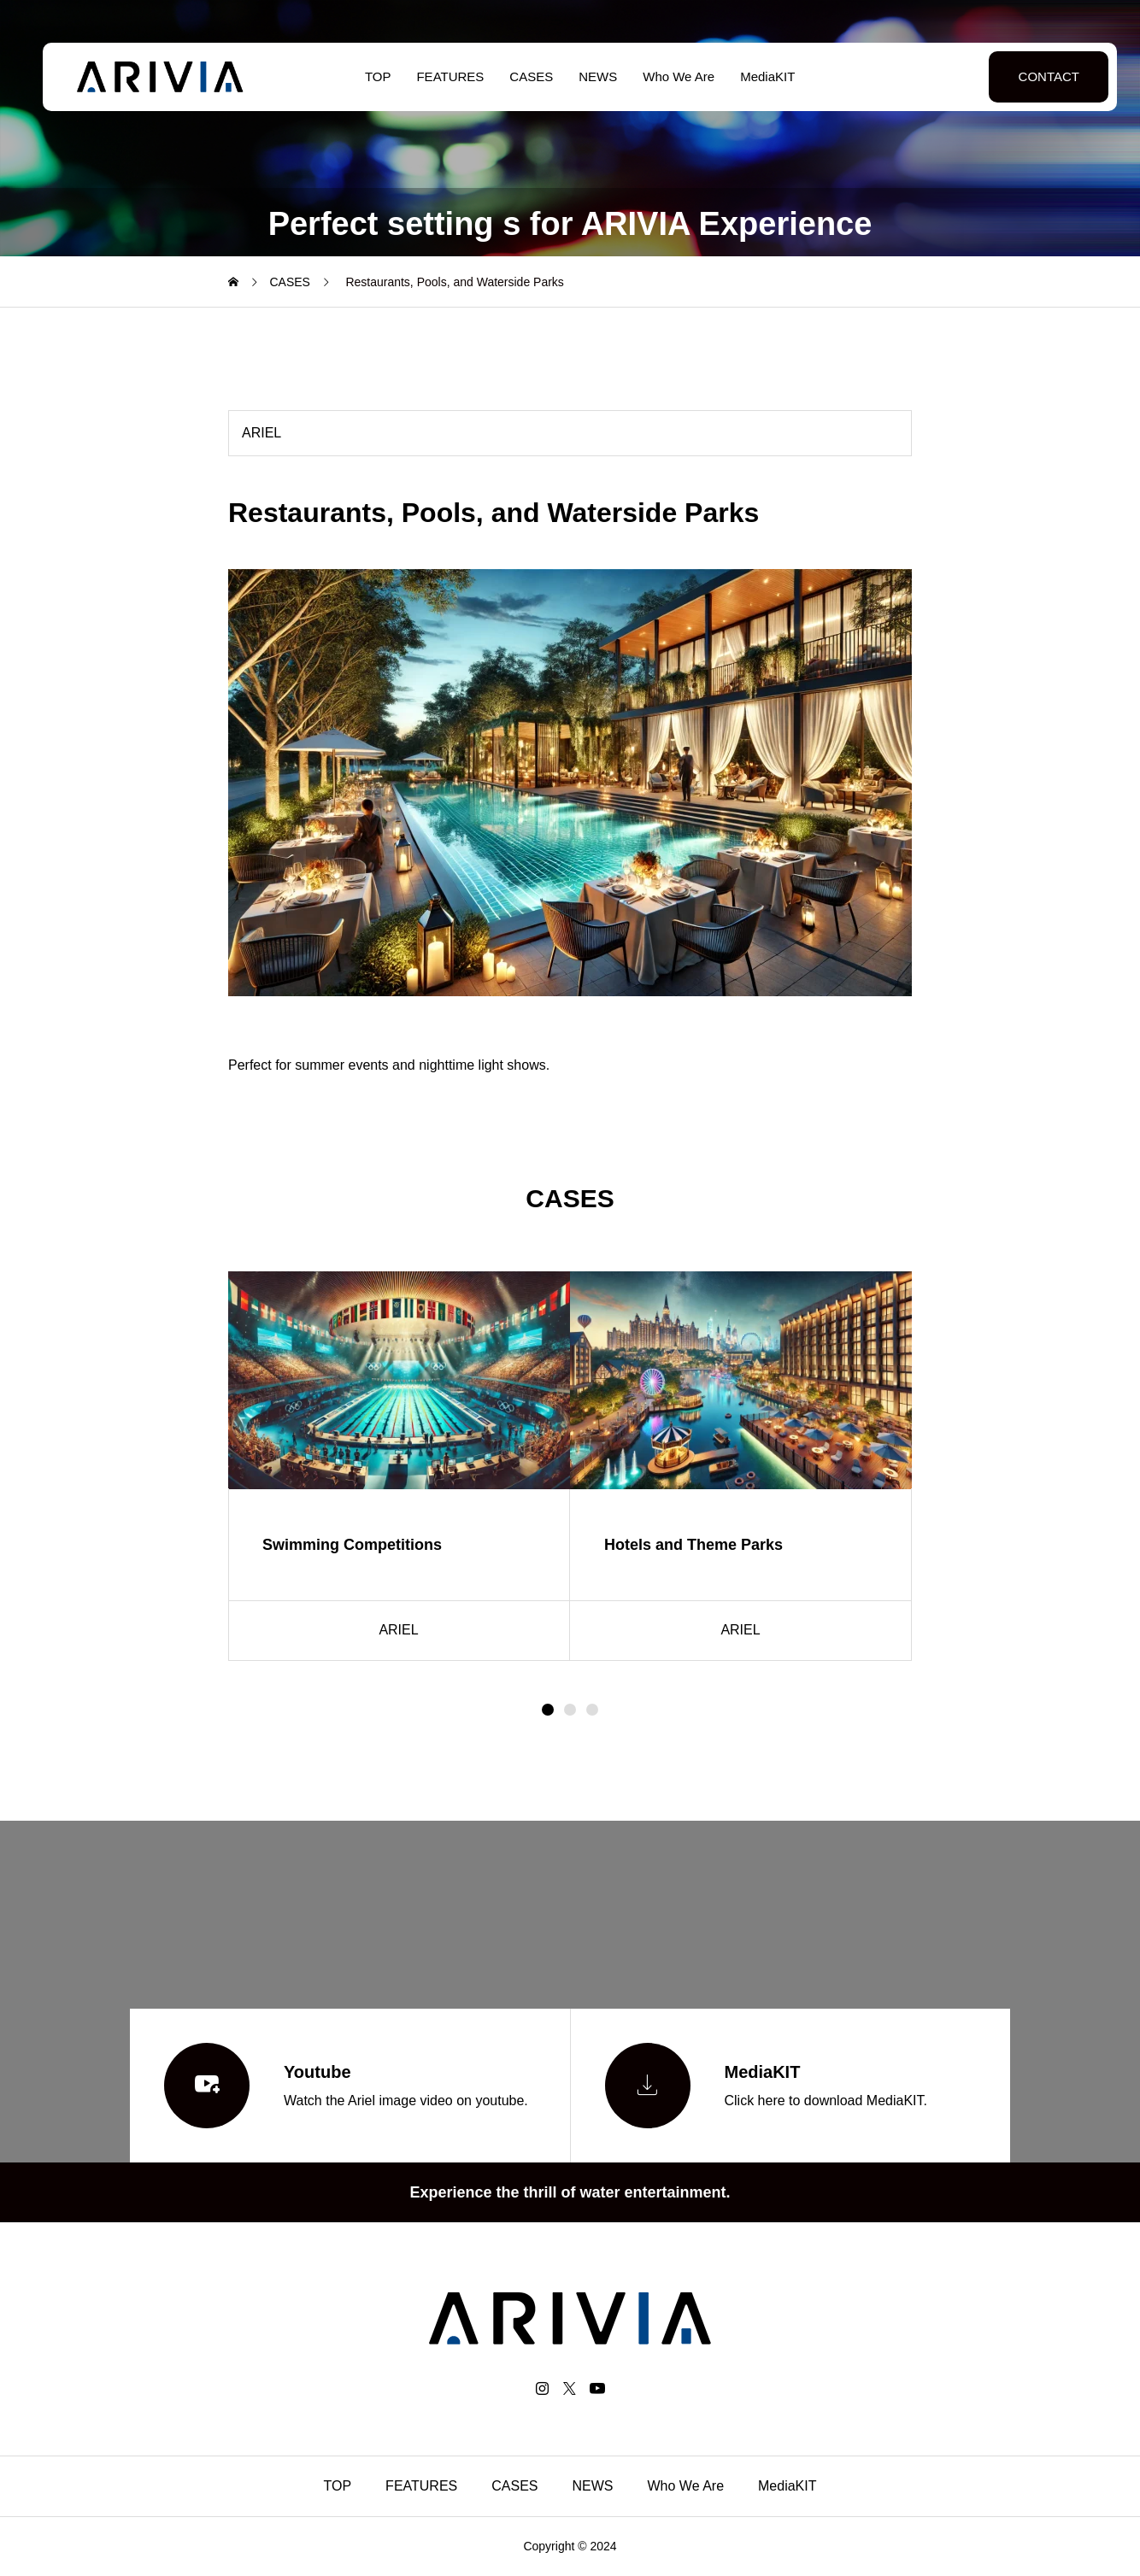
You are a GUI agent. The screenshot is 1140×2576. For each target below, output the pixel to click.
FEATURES (440, 76)
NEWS (588, 76)
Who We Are (669, 76)
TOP (368, 76)
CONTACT (1028, 76)
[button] (570, 1710)
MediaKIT (758, 76)
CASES (522, 76)
